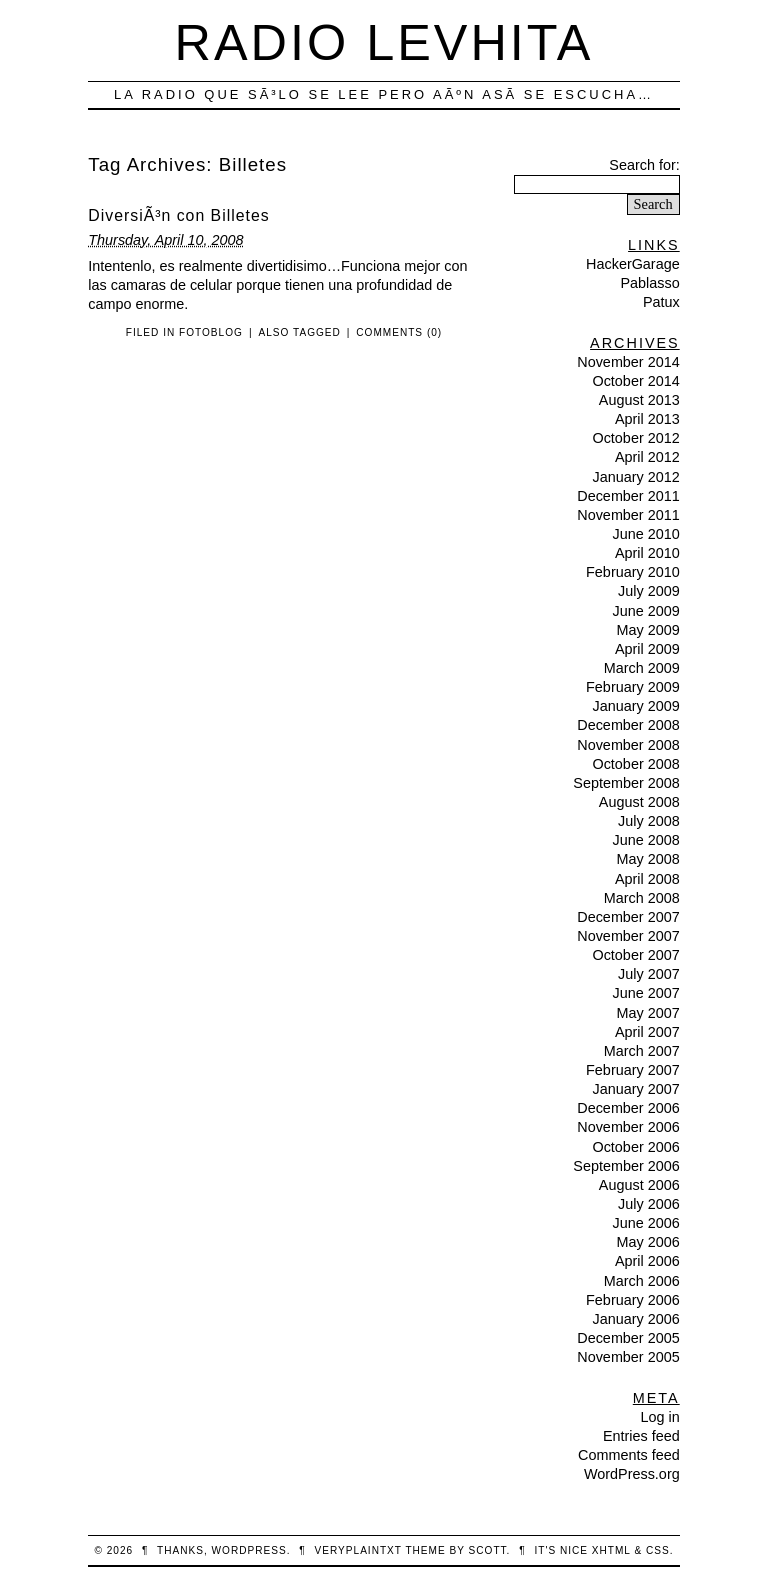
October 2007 (635, 955)
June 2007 (645, 993)
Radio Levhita (384, 42)
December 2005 (628, 1338)
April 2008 (647, 879)
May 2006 (647, 1242)
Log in (659, 1417)
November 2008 (628, 745)
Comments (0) (399, 332)
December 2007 (628, 917)
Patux (661, 302)
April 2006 (647, 1261)
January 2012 (635, 477)
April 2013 (647, 419)
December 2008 (628, 725)
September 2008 (626, 783)
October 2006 (635, 1147)
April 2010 (647, 553)
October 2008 (635, 764)
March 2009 (642, 668)
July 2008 (649, 821)
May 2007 (647, 1013)
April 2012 (647, 457)
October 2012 (635, 438)
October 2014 (635, 381)
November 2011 (628, 515)
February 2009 (633, 687)
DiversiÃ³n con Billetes (178, 215)
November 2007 (628, 936)
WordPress (249, 1550)
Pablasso (649, 283)
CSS (658, 1550)
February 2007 (633, 1070)
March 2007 (642, 1051)
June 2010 (645, 534)
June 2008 (645, 840)
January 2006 (635, 1319)
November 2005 (628, 1357)
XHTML (611, 1550)
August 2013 (639, 400)
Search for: (644, 165)
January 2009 (635, 706)
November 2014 (628, 362)
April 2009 (647, 649)
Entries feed (641, 1436)
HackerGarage (633, 264)
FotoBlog (211, 332)
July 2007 (649, 974)
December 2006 (628, 1108)
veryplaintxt (358, 1550)
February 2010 (633, 572)
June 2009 (645, 611)
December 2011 (628, 496)
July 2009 (649, 591)
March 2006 (642, 1281)
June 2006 (645, 1223)
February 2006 (633, 1300)
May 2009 (647, 630)
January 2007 (635, 1089)
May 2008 (647, 859)
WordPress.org (632, 1474)
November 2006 (628, 1127)
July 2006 (649, 1204)
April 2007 (647, 1032)
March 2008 (642, 898)
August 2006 (639, 1185)
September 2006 (626, 1166)
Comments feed (629, 1455)
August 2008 (639, 802)
